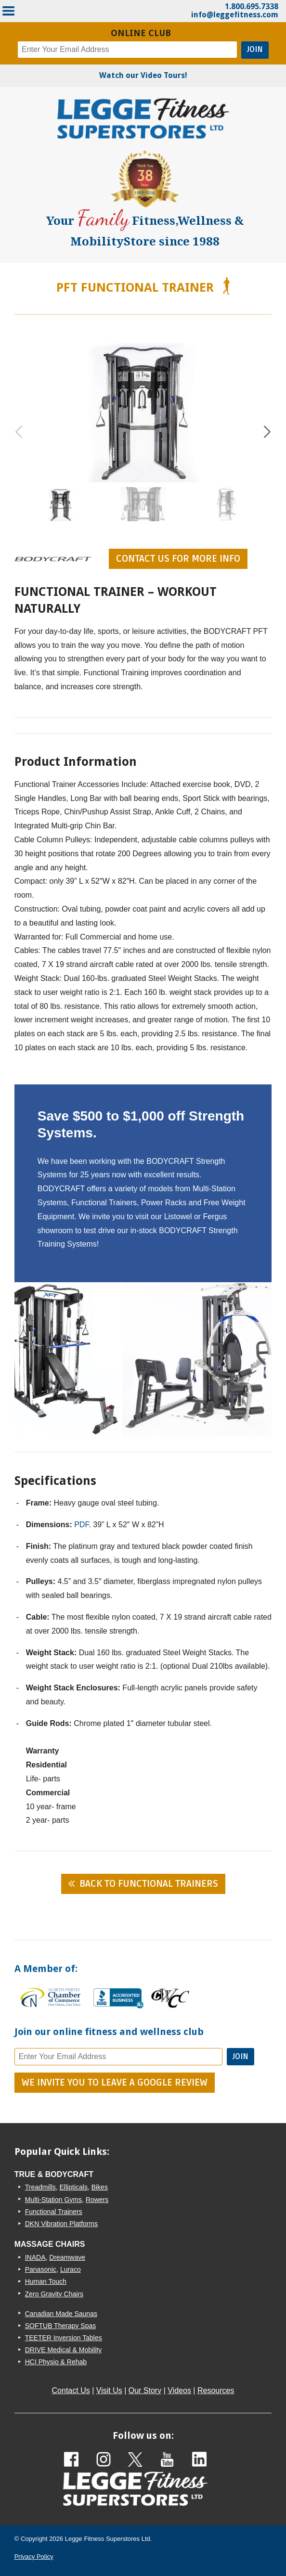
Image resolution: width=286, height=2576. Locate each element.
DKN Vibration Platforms (61, 2224)
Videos (179, 2390)
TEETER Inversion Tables (63, 2338)
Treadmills (40, 2187)
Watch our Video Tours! (143, 75)
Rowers (97, 2199)
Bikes (99, 2187)
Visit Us (109, 2390)
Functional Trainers (53, 2211)
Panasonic (40, 2269)
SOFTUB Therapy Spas (60, 2326)
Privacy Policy (33, 2556)
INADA (35, 2257)
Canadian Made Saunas (61, 2314)
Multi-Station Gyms (53, 2199)
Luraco (70, 2269)
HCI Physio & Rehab (56, 2362)
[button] (266, 431)
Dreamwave (67, 2257)
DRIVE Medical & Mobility (63, 2350)
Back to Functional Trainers (148, 1884)
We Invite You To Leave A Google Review (115, 2082)
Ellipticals (74, 2187)
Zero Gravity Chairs (54, 2294)
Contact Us (71, 2390)
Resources (215, 2390)
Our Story (145, 2390)
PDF (81, 1524)
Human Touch (45, 2281)
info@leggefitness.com (234, 15)
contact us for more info (178, 559)
